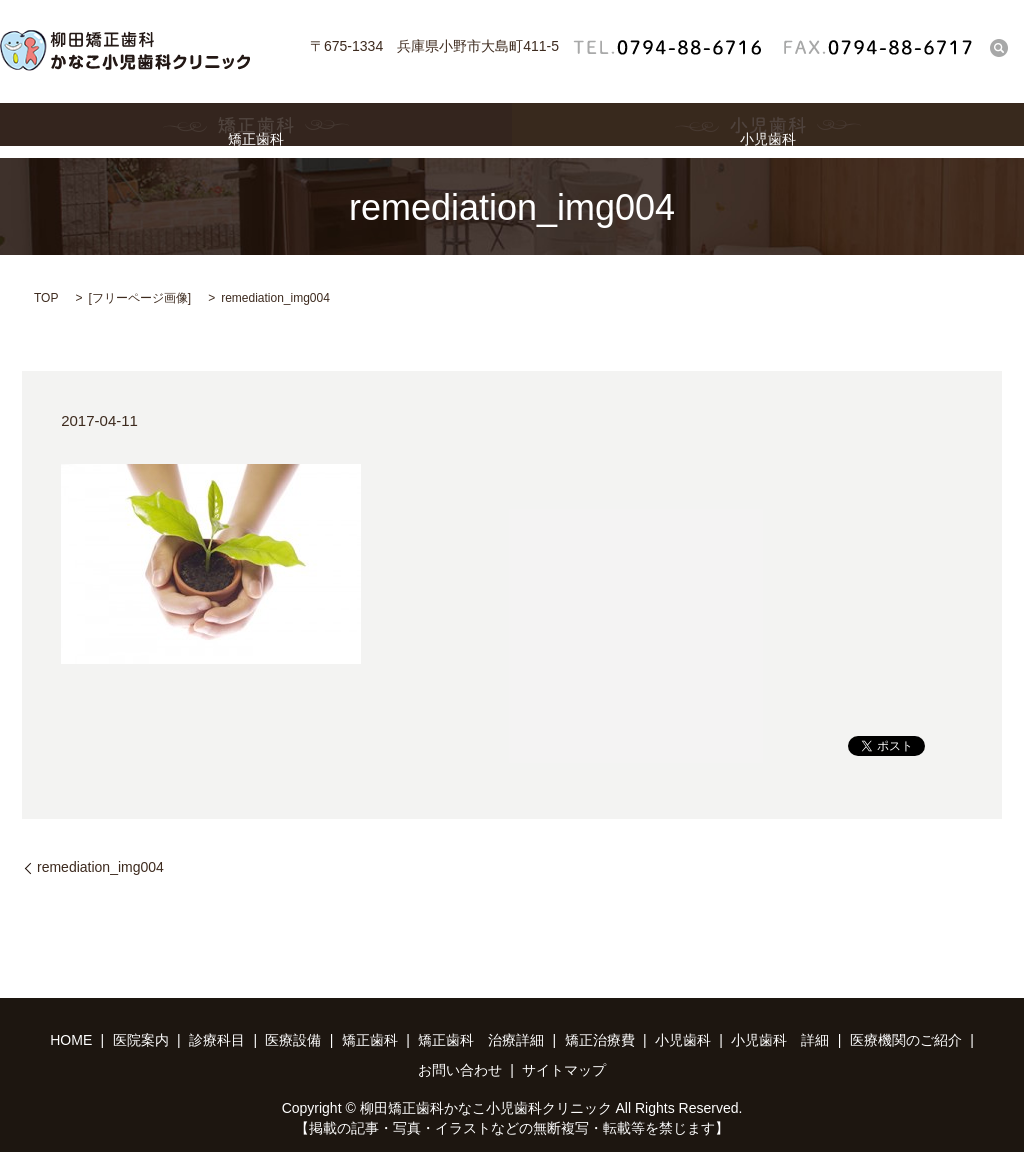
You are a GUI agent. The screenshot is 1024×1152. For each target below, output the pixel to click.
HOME (71, 1040)
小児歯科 (768, 130)
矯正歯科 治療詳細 (481, 1040)
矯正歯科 (256, 130)
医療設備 (293, 1040)
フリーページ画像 (140, 298)
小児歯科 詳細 (780, 1040)
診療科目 (217, 1040)
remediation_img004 (100, 867)
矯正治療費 (600, 1040)
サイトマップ (564, 1070)
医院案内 (141, 1040)
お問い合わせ (460, 1070)
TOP (46, 298)
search (999, 47)
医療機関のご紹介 (906, 1040)
